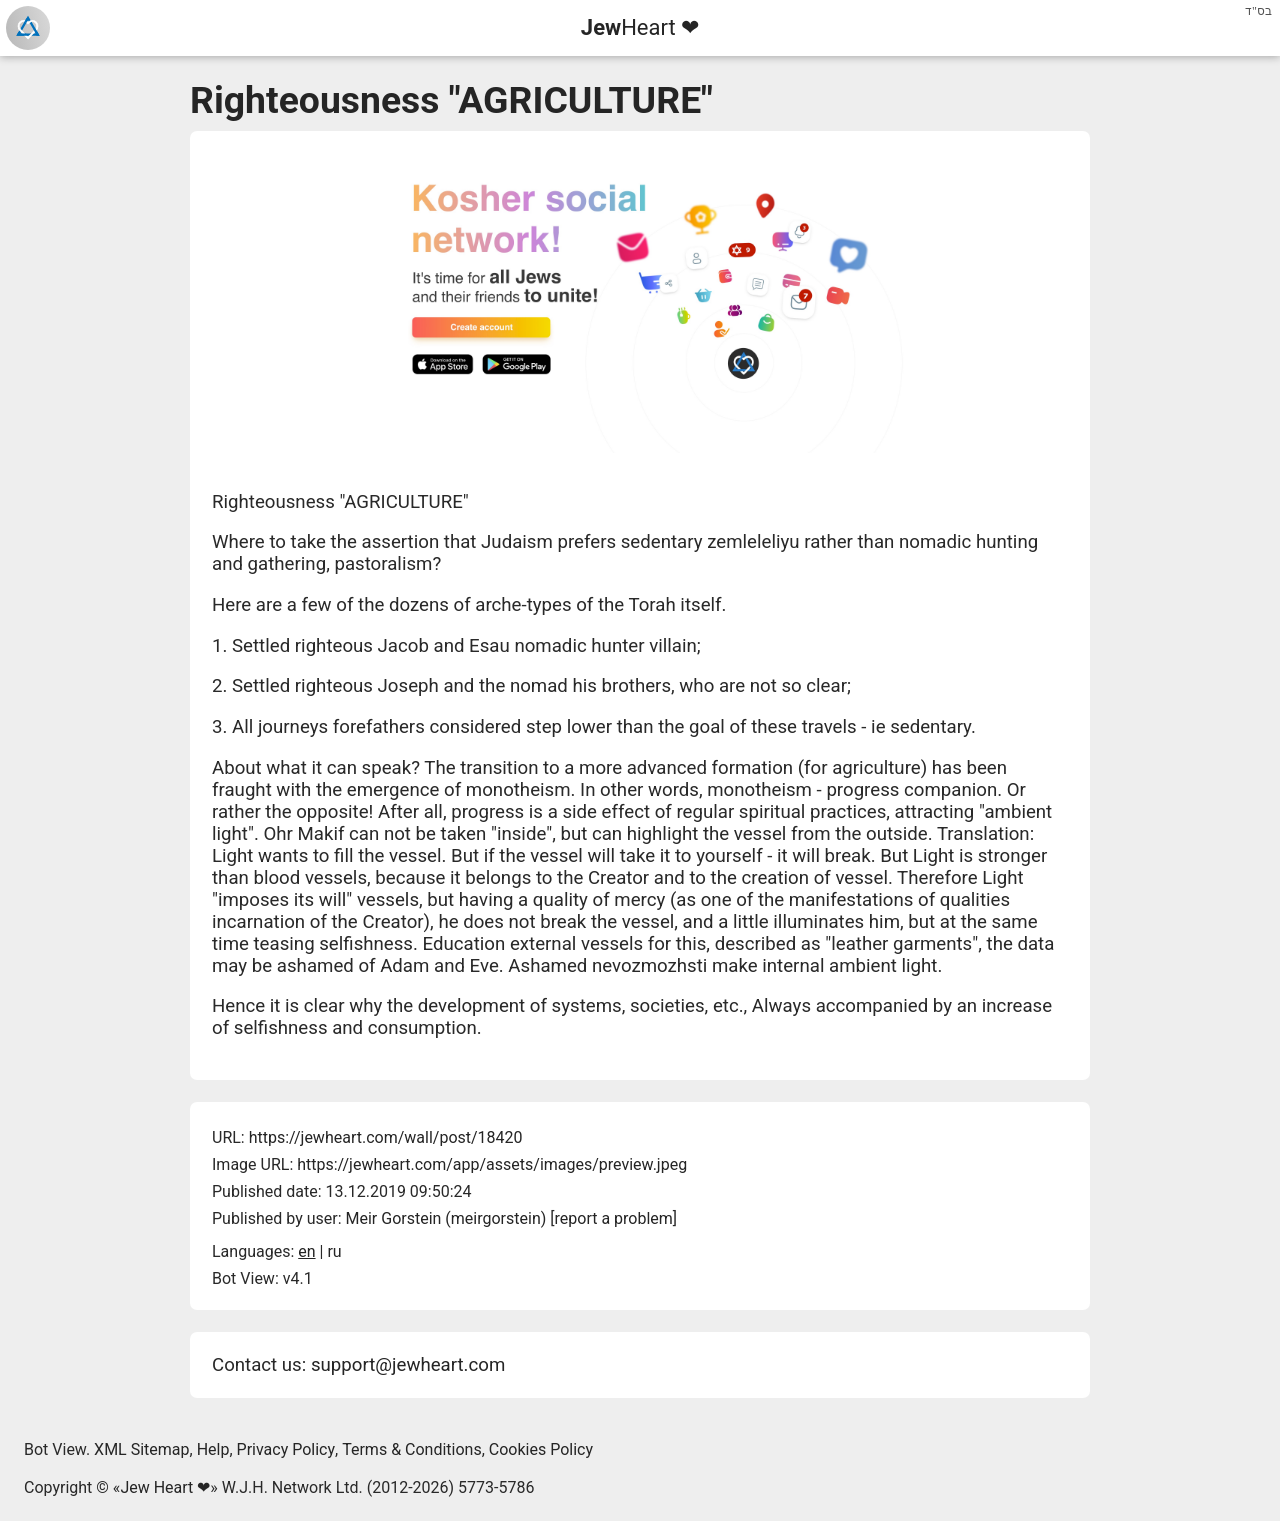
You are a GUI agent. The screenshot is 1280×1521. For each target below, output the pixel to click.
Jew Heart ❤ (165, 1487)
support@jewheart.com (408, 1365)
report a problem (614, 1218)
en (306, 1251)
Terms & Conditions (412, 1449)
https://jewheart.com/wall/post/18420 (386, 1137)
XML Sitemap (141, 1449)
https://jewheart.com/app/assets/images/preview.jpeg (492, 1164)
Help (213, 1449)
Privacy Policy (286, 1449)
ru (334, 1251)
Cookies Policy (541, 1449)
